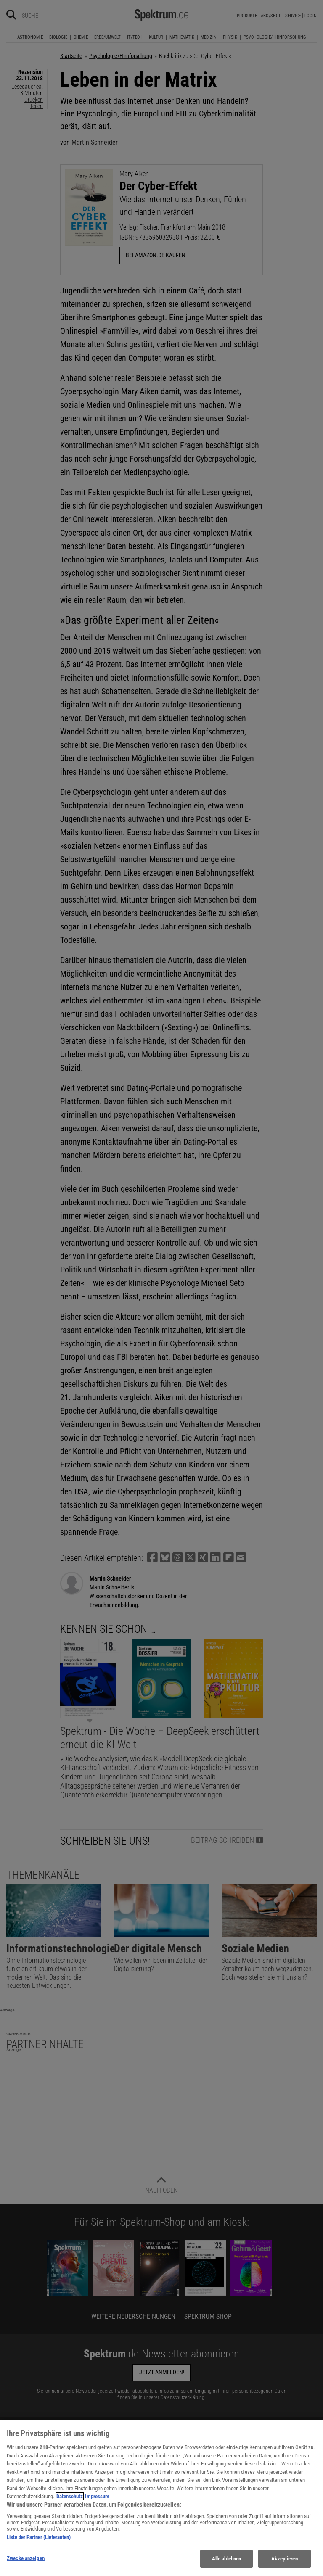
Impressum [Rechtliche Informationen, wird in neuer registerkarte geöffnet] (97, 2501)
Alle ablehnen (226, 2563)
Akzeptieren (284, 2563)
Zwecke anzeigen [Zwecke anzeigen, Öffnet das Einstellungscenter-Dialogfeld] (26, 2563)
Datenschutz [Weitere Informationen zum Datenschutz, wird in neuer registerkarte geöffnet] (69, 2501)
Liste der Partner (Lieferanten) (39, 2542)
